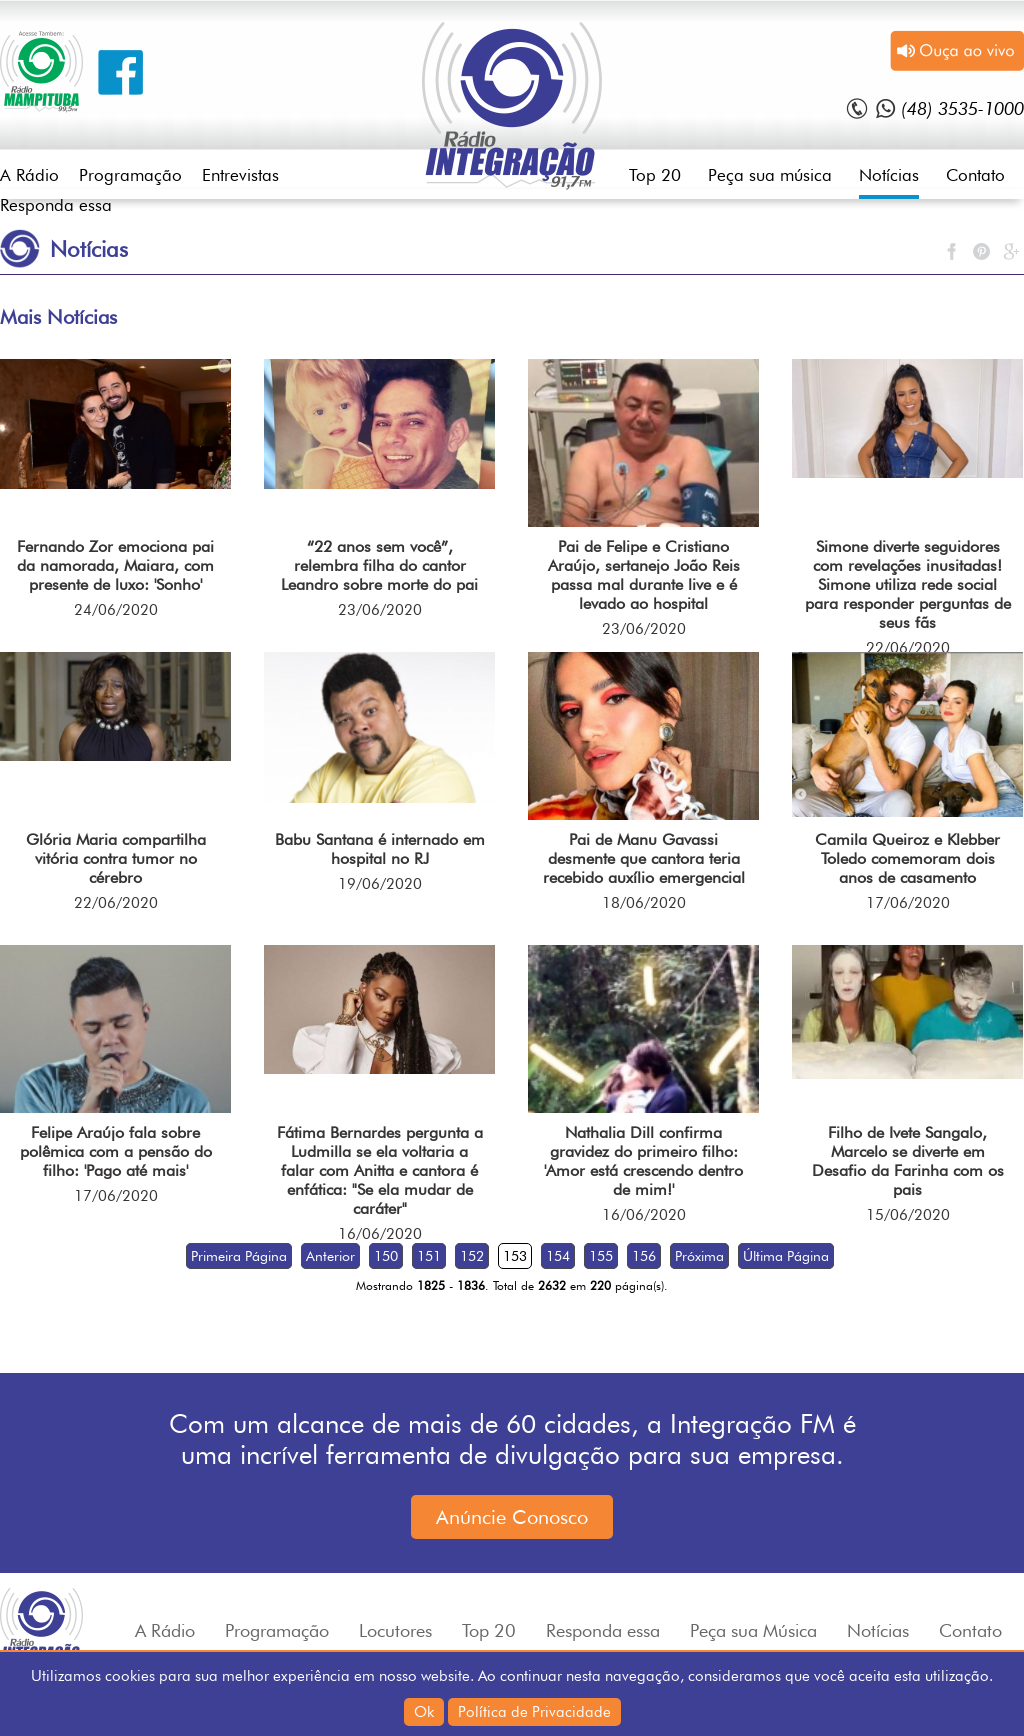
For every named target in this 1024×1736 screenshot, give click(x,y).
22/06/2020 (908, 648)
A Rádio (29, 175)
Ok (424, 1712)
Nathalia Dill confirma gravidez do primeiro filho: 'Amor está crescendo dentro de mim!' (643, 1161)
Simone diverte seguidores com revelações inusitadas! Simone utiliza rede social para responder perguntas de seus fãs (908, 584)
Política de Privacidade (534, 1712)
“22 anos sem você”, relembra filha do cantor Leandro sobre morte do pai (379, 565)
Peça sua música (770, 175)
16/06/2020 (380, 1234)
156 (644, 1256)
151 (429, 1256)
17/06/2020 (908, 903)
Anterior (330, 1256)
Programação (130, 175)
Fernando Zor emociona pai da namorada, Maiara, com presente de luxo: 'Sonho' (115, 565)
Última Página (786, 1256)
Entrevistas (240, 175)
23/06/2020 (380, 610)
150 (386, 1256)
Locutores (395, 1630)
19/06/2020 (380, 884)
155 (601, 1256)
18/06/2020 (644, 903)
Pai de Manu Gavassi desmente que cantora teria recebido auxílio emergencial (644, 858)
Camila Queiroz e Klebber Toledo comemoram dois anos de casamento (907, 858)
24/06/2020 (116, 610)
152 (472, 1256)
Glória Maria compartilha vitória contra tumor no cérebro (116, 858)
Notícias (889, 175)
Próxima (699, 1256)
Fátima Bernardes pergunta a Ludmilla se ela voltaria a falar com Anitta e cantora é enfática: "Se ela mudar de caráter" (380, 1170)
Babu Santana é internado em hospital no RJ (380, 849)
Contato (975, 175)
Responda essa (56, 205)
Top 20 (655, 175)
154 (558, 1256)
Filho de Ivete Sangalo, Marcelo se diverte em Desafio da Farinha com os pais (908, 1161)
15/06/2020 (908, 1215)
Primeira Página (239, 1256)
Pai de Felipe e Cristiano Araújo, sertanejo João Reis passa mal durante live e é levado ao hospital (644, 575)
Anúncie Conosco (512, 1517)
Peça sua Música (753, 1630)
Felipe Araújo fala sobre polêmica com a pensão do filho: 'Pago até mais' (116, 1151)
